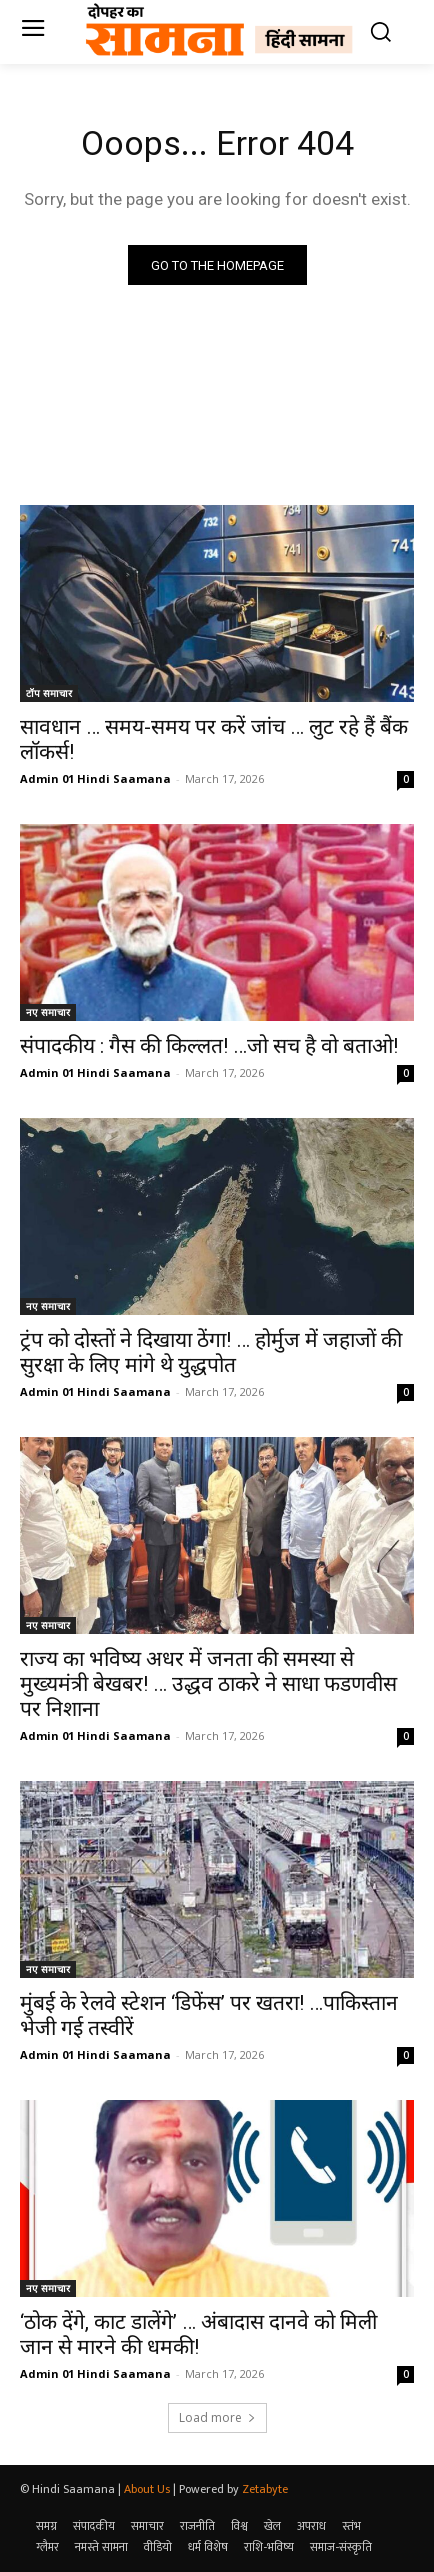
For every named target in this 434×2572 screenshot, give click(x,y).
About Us (147, 2489)
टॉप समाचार (49, 693)
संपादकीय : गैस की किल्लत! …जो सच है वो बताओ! (209, 1046)
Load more (217, 2417)
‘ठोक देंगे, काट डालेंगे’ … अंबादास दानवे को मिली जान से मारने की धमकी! (198, 2334)
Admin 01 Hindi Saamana (95, 778)
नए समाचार (48, 1012)
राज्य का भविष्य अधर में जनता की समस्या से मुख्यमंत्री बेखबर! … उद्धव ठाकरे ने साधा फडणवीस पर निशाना (208, 1684)
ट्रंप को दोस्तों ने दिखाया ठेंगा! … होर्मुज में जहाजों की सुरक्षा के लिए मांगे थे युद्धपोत (211, 1352)
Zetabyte (265, 2489)
